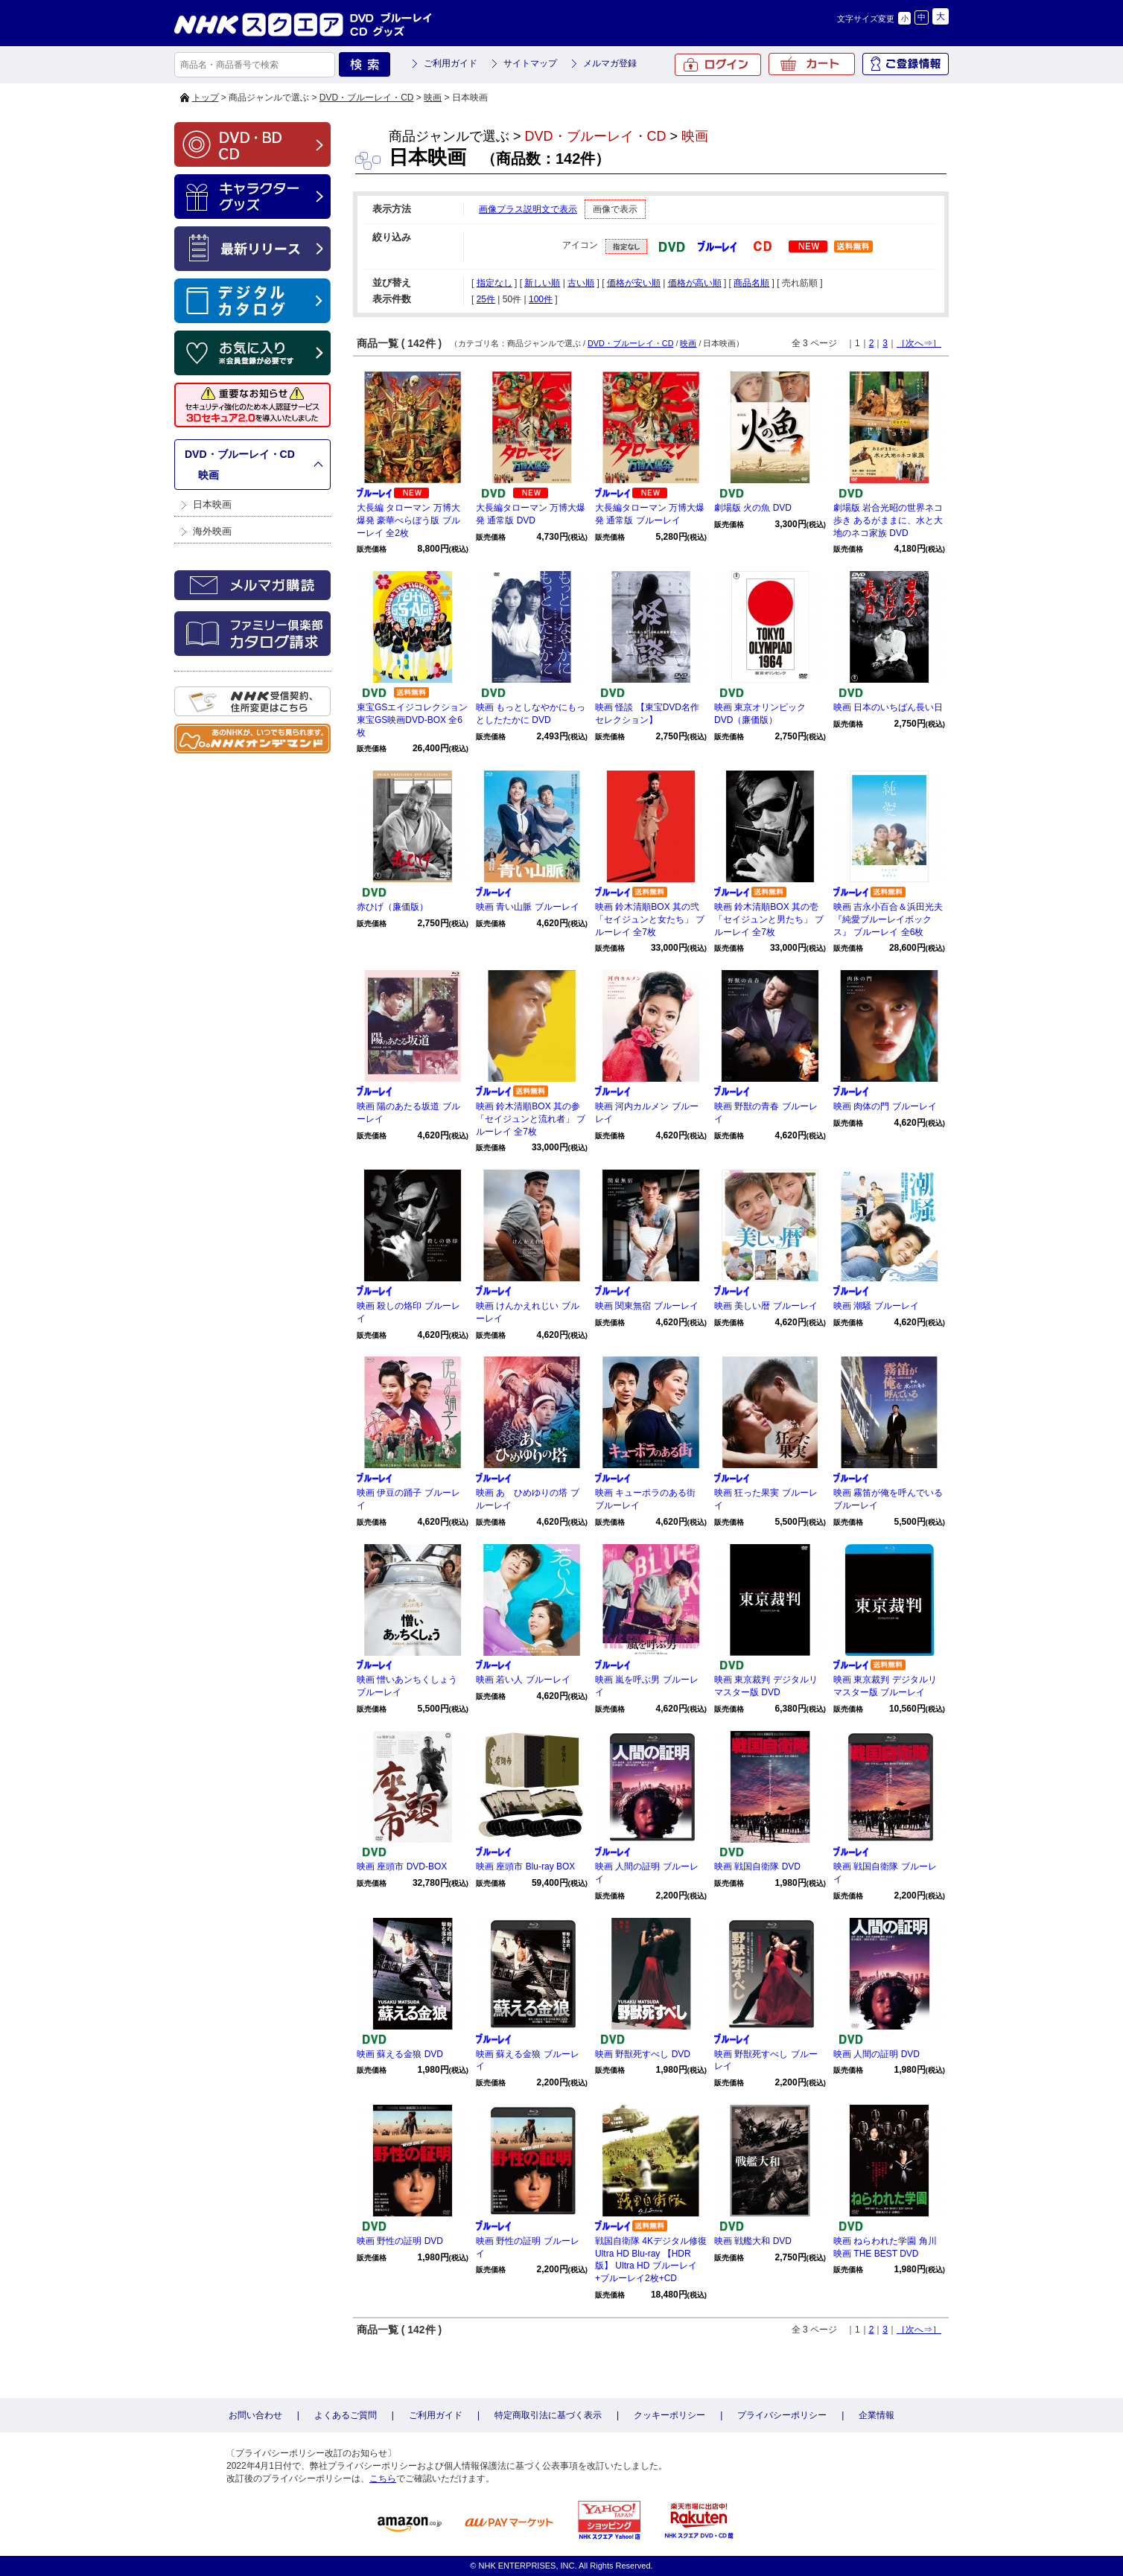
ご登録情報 (905, 64)
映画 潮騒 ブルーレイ (876, 1306)
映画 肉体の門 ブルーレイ (885, 1106)
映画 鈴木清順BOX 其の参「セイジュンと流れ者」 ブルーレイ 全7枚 (530, 1119)
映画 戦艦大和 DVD (753, 2241)
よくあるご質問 (345, 2415)
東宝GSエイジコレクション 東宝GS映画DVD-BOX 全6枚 (412, 720)
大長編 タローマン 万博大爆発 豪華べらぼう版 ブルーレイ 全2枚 (408, 520)
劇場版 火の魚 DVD (753, 508)
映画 (433, 97)
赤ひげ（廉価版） (392, 907)
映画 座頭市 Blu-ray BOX (525, 1866)
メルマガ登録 (610, 63)
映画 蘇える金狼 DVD (400, 2054)
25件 (486, 299)
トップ (205, 97)
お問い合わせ (255, 2415)
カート (812, 64)
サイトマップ (530, 63)
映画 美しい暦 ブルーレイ (766, 1306)
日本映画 (212, 504)
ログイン (718, 65)
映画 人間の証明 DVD (876, 2054)
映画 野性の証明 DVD (400, 2241)
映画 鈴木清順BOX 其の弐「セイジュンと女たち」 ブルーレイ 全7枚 (649, 919)
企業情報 (876, 2415)
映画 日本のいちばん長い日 (888, 707)
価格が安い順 (634, 283)
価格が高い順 (695, 283)
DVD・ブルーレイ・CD (366, 97)
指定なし (494, 283)
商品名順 (751, 283)
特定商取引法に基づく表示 (548, 2415)
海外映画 (212, 531)
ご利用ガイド (450, 63)
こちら (382, 2478)
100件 (541, 299)
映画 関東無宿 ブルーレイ (647, 1306)
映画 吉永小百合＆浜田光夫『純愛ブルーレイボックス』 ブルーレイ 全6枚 (888, 919)
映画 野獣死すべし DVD (642, 2054)
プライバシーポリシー (782, 2415)
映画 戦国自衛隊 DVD (757, 1866)
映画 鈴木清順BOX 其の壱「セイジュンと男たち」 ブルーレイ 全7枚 (769, 919)
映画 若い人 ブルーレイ (523, 1679)
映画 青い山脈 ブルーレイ (527, 907)
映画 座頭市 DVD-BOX (402, 1866)
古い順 (580, 283)
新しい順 (542, 283)
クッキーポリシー (669, 2415)
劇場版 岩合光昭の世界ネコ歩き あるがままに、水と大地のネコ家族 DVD (888, 520)
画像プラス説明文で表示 (528, 209)
